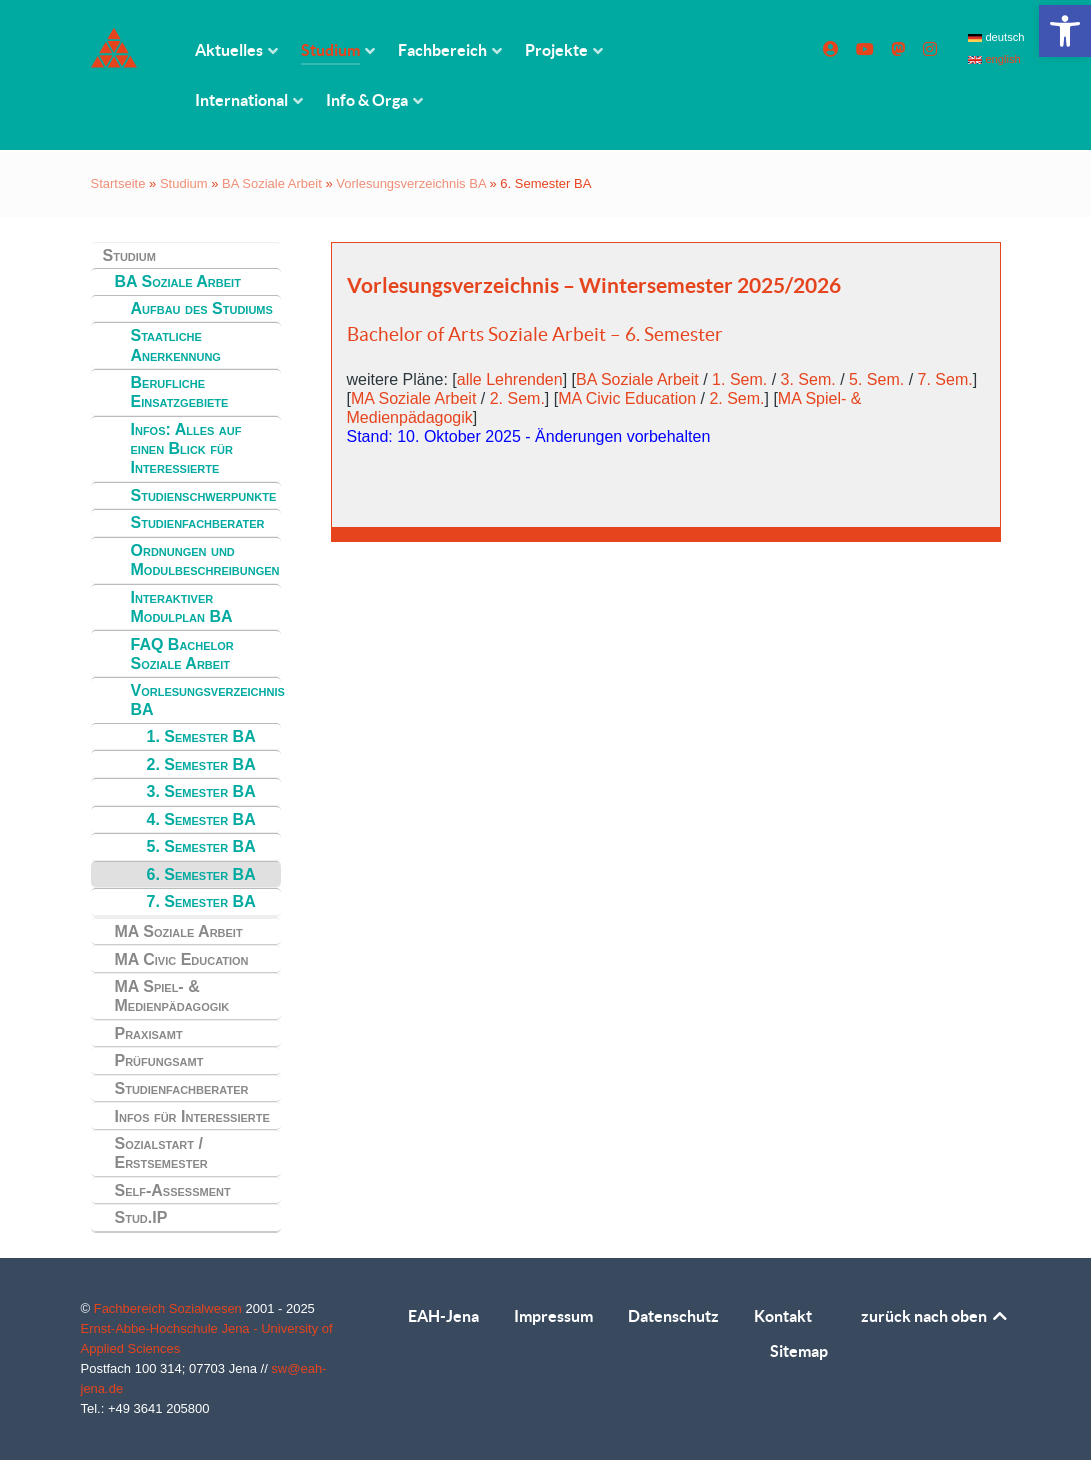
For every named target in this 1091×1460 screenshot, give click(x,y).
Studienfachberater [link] (198, 522)
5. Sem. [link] (876, 379)
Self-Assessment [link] (173, 1190)
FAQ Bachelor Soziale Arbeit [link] (182, 654)
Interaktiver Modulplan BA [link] (182, 607)
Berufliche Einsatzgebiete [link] (180, 392)
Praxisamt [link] (149, 1033)
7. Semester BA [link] (201, 901)
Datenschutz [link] (673, 1316)
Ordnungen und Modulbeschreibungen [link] (205, 560)
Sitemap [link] (799, 1351)
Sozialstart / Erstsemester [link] (161, 1153)
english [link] (994, 59)
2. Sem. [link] (517, 398)
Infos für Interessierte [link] (192, 1116)
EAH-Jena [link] (443, 1316)
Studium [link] (184, 183)
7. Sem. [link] (945, 379)
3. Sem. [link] (808, 379)
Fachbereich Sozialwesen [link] (170, 1308)
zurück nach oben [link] (935, 1316)
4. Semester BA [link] (201, 819)
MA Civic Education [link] (182, 959)
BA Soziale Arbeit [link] (272, 183)
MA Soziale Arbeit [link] (179, 931)
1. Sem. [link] (739, 379)
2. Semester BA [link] (201, 764)
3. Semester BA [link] (201, 791)
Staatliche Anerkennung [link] (176, 345)
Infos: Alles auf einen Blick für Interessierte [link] (186, 448)
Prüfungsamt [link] (159, 1060)
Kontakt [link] (783, 1316)
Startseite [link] (118, 183)
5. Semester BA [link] (201, 846)
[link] (1065, 31)
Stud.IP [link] (141, 1217)
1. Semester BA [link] (201, 736)
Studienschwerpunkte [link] (204, 495)
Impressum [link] (553, 1316)
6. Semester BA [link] (201, 874)
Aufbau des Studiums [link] (202, 308)
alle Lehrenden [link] (510, 379)
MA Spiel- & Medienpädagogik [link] (172, 996)
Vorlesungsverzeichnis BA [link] (411, 183)
